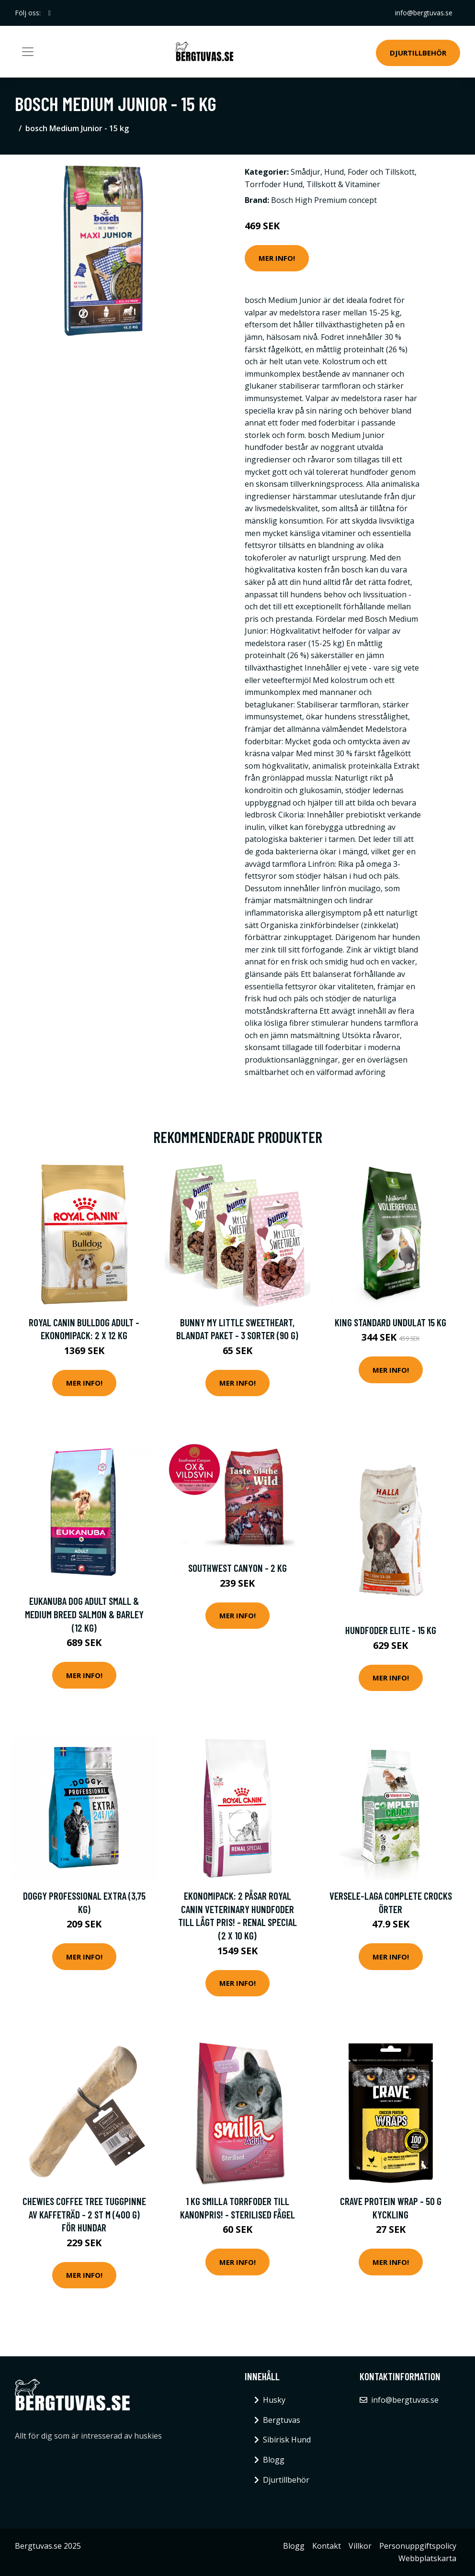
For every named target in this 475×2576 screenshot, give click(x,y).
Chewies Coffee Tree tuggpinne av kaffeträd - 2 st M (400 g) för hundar (84, 2214)
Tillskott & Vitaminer (343, 184)
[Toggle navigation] (28, 52)
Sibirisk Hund (287, 2439)
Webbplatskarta (427, 2558)
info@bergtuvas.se (423, 12)
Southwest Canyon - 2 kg (237, 1568)
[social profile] (50, 13)
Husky (274, 2400)
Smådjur (305, 172)
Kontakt (326, 2546)
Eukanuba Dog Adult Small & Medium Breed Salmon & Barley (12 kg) (84, 1614)
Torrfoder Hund (274, 184)
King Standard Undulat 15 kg (390, 1322)
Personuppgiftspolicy (417, 2546)
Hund (334, 172)
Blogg (273, 2459)
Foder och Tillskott (381, 172)
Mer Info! (277, 258)
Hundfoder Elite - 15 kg (390, 1630)
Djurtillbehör (418, 52)
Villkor (360, 2546)
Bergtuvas (281, 2420)
